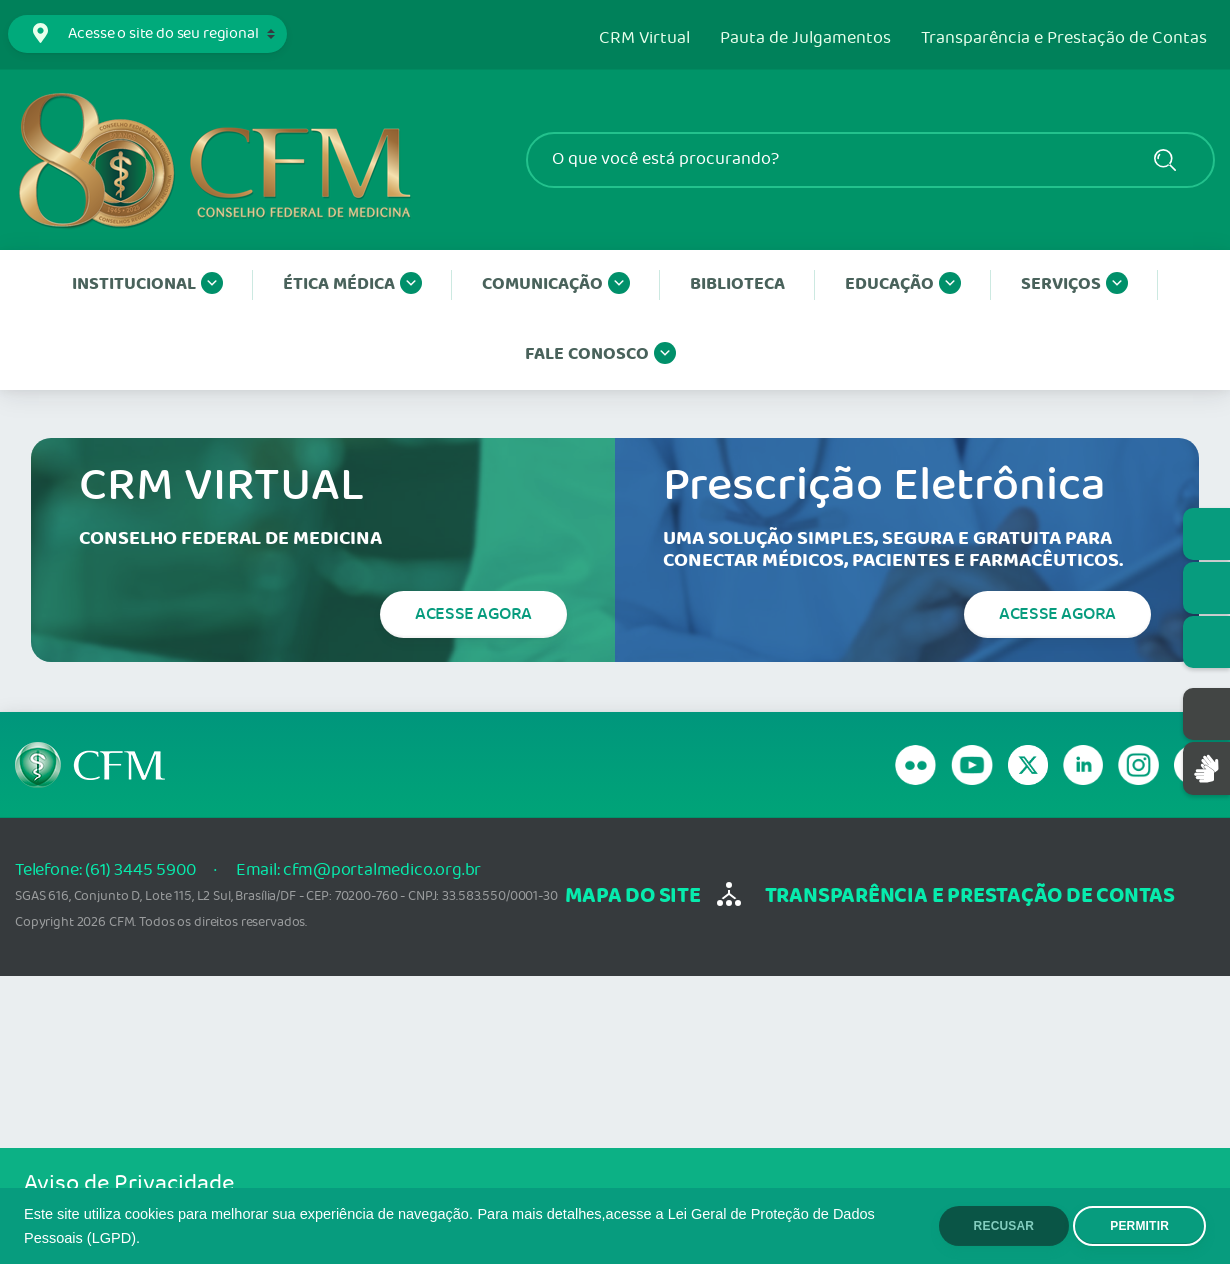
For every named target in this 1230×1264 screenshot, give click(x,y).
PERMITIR (1139, 1226)
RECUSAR (1004, 1226)
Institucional (147, 285)
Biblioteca (737, 284)
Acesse (473, 614)
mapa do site (632, 896)
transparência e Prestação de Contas (970, 896)
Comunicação (556, 285)
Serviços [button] (1074, 285)
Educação (903, 285)
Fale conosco (600, 355)
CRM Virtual (644, 39)
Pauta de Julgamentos (805, 39)
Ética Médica (352, 285)
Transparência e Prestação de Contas (1064, 39)
